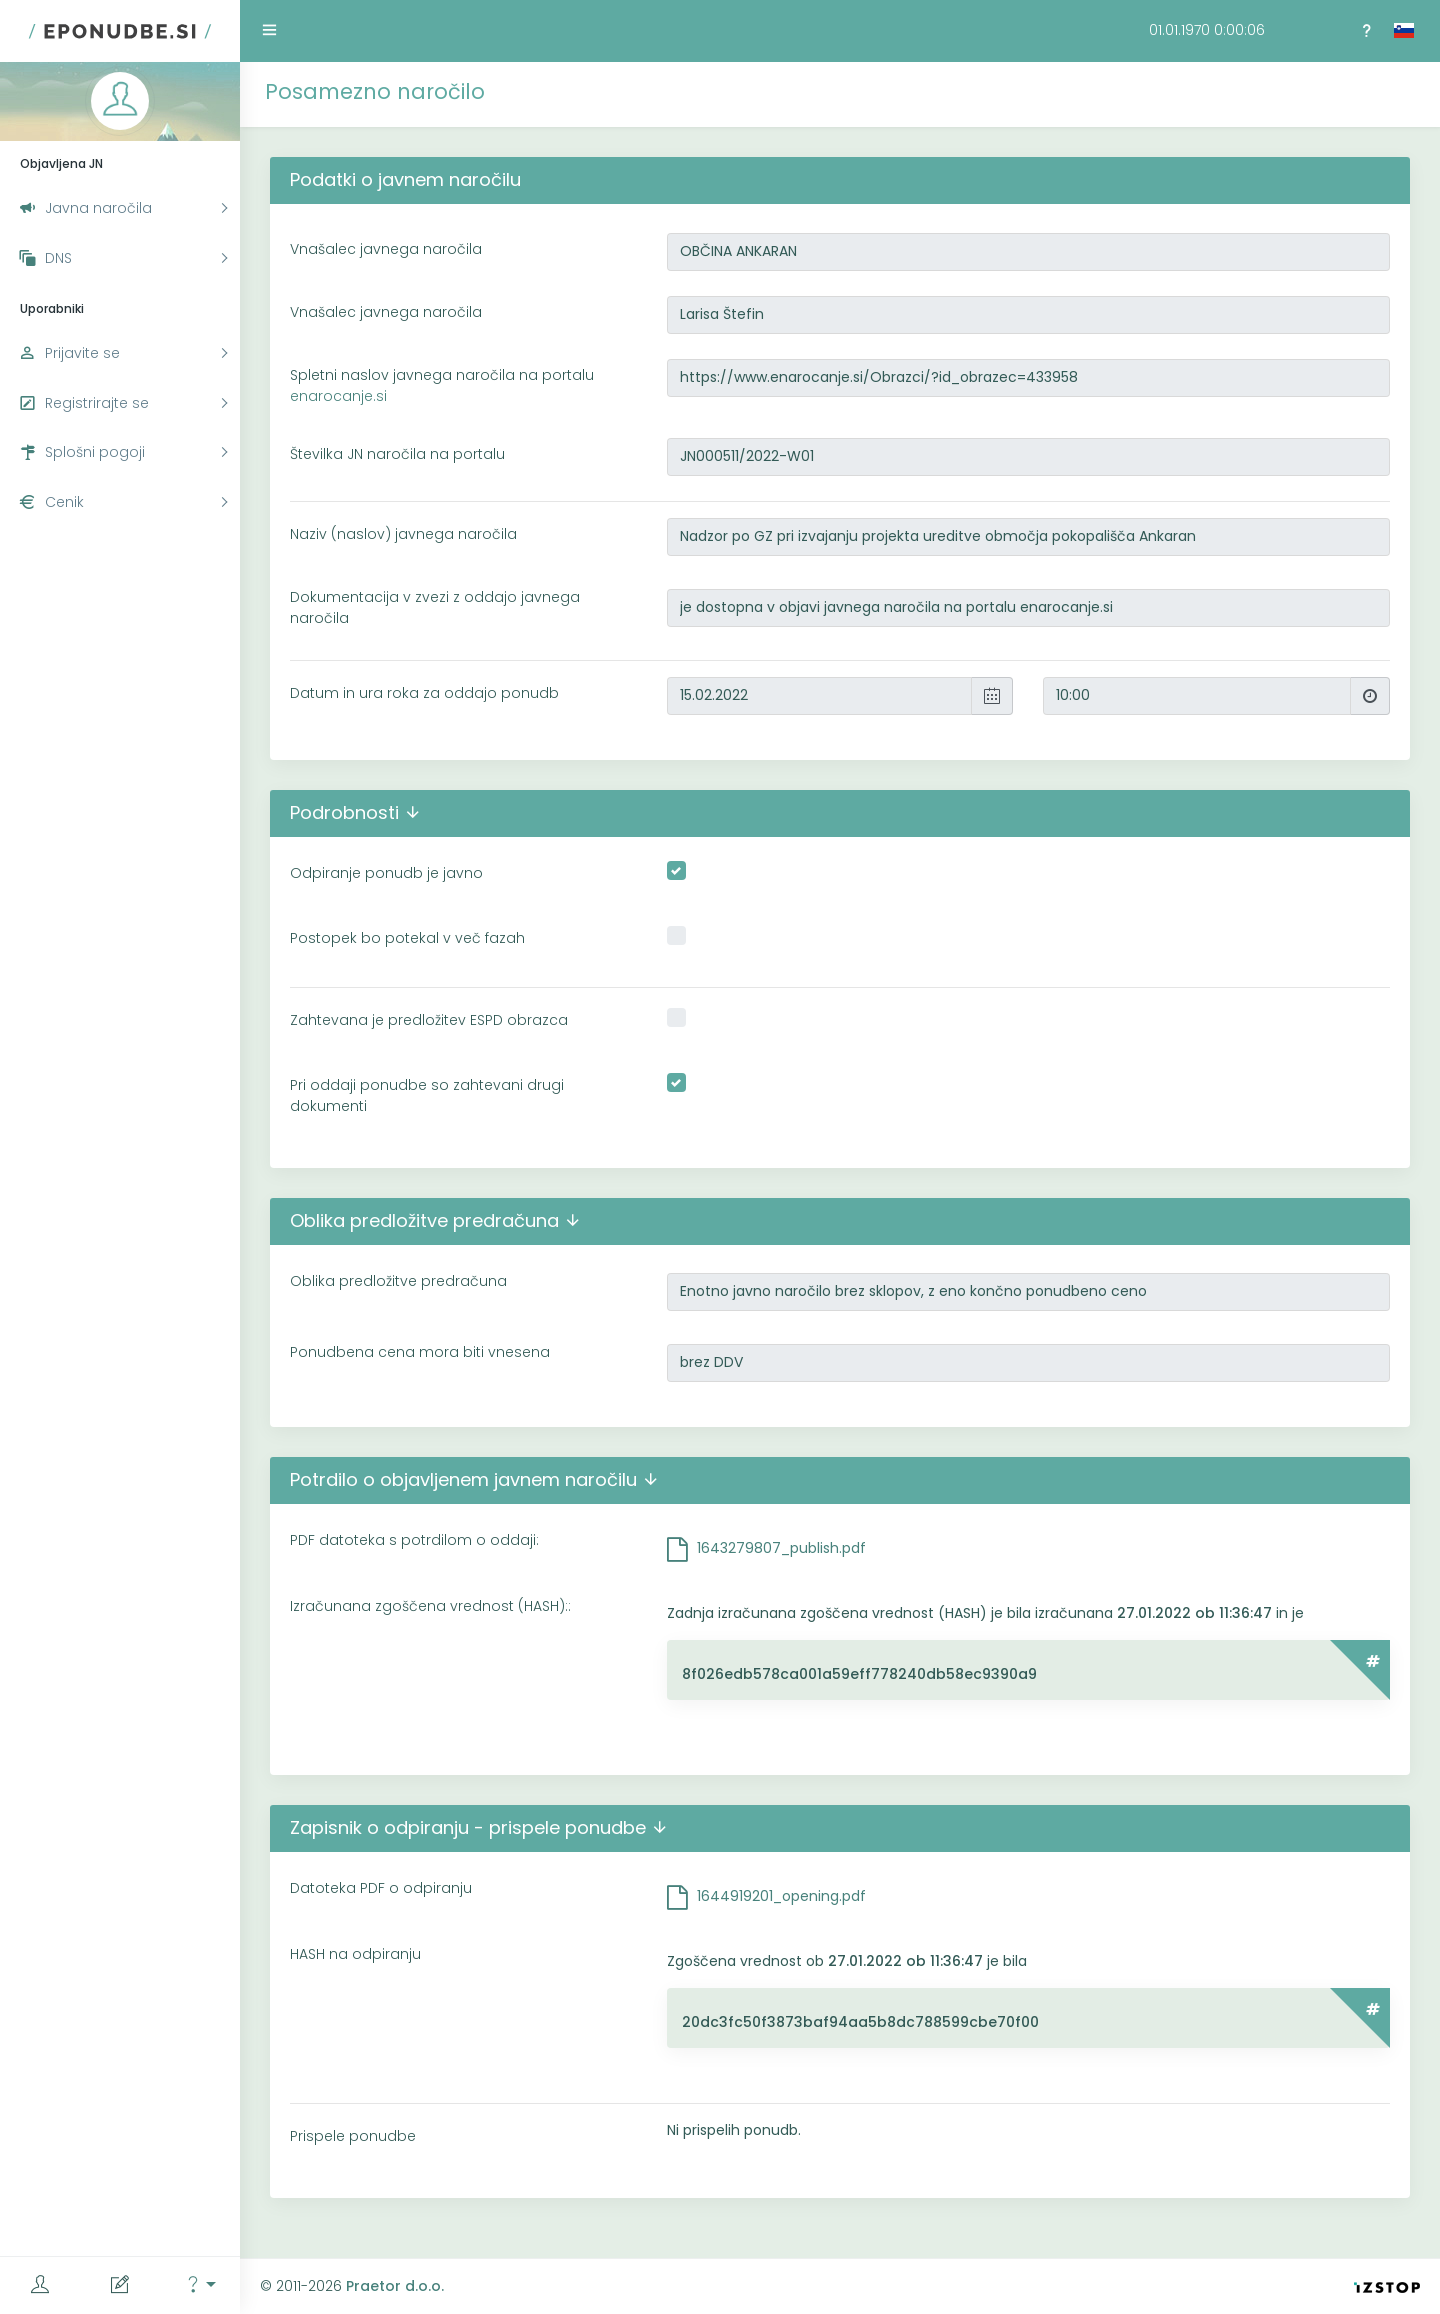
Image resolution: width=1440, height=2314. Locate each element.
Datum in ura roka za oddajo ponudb (424, 693)
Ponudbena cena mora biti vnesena (420, 1352)
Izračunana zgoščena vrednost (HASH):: (430, 1606)
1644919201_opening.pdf (781, 1896)
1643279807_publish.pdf (781, 1548)
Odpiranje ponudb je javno (386, 873)
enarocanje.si (338, 396)
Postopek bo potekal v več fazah (407, 938)
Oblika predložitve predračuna (398, 1281)
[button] (200, 2285)
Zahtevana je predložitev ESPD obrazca (429, 1020)
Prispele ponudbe (353, 2136)
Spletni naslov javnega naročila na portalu (442, 385)
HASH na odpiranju (355, 1954)
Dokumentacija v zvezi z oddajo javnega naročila (435, 607)
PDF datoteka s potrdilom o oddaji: (414, 1540)
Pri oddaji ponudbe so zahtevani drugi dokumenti (427, 1095)
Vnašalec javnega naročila (386, 249)
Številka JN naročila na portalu (397, 454)
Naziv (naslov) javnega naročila (403, 534)
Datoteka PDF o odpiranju (381, 1888)
